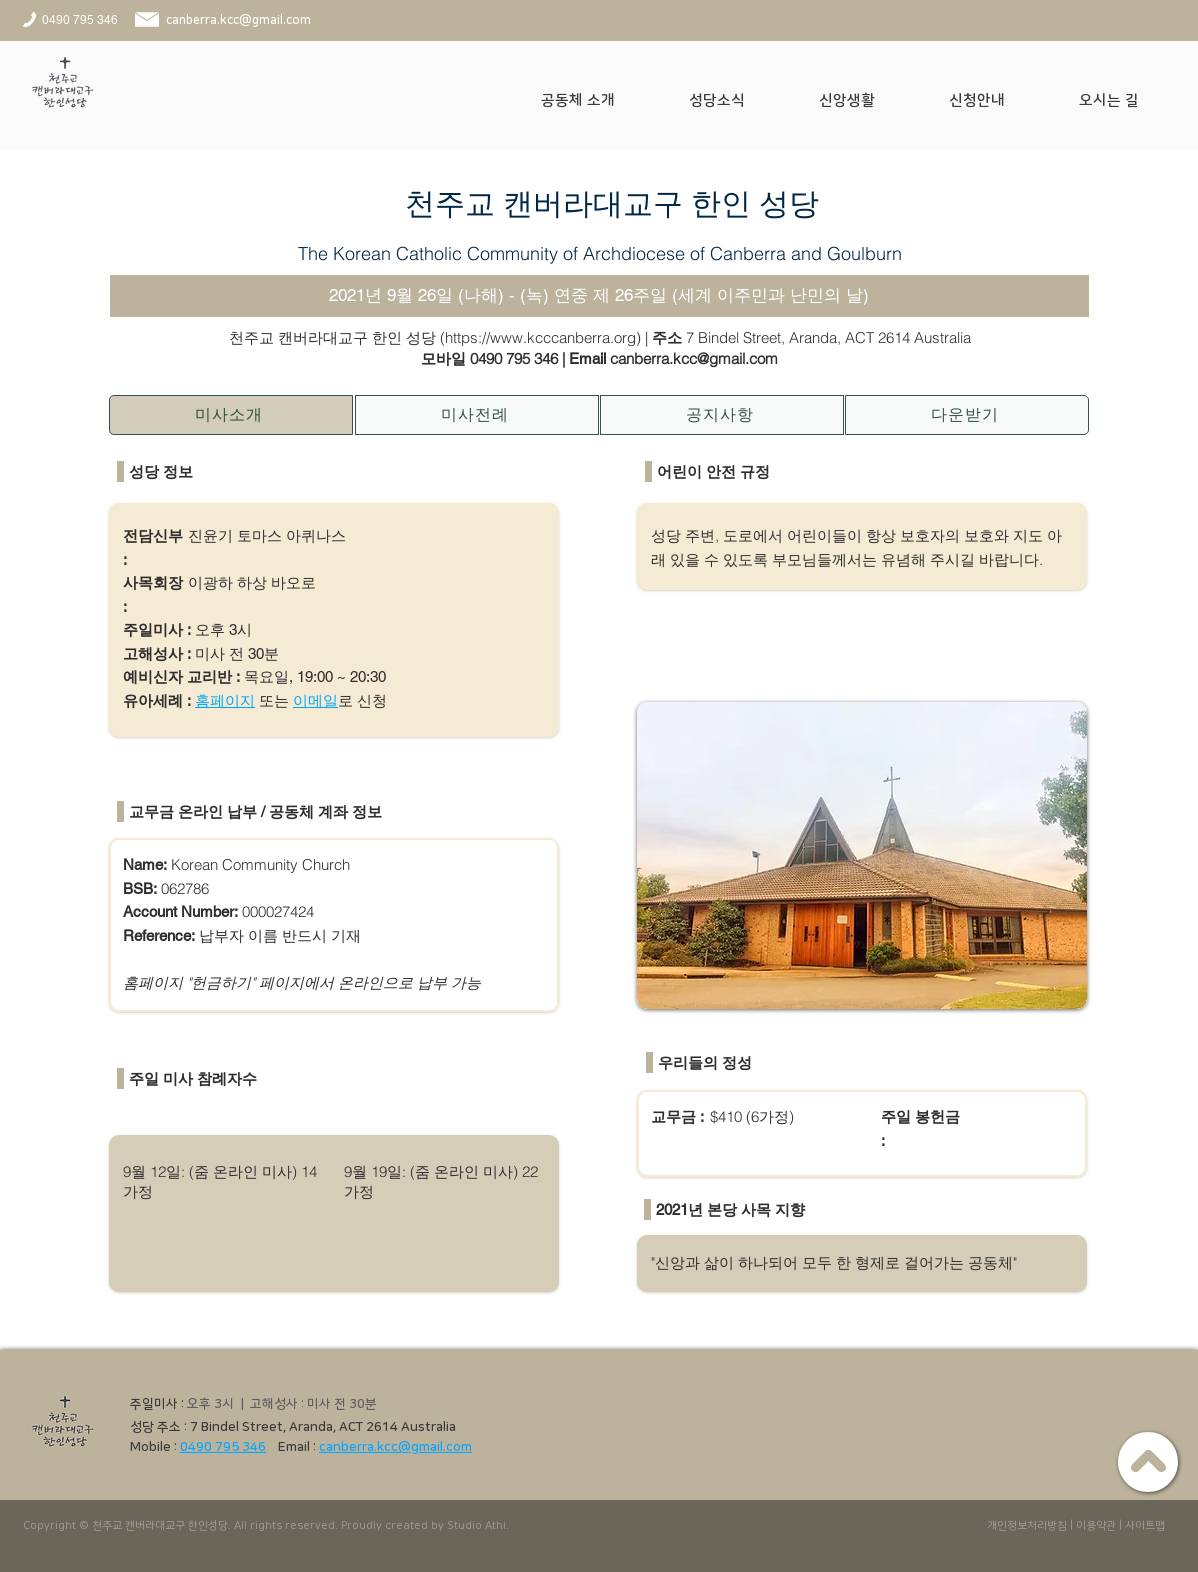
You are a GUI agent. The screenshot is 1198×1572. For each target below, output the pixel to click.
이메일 (315, 700)
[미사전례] (477, 415)
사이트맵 (1145, 1526)
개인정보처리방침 (1027, 1526)
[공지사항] (722, 415)
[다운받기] (967, 415)
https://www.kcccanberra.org (540, 337)
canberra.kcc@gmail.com (395, 1447)
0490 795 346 (514, 358)
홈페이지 (225, 700)
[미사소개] (231, 415)
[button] (600, 101)
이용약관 (1096, 1526)
